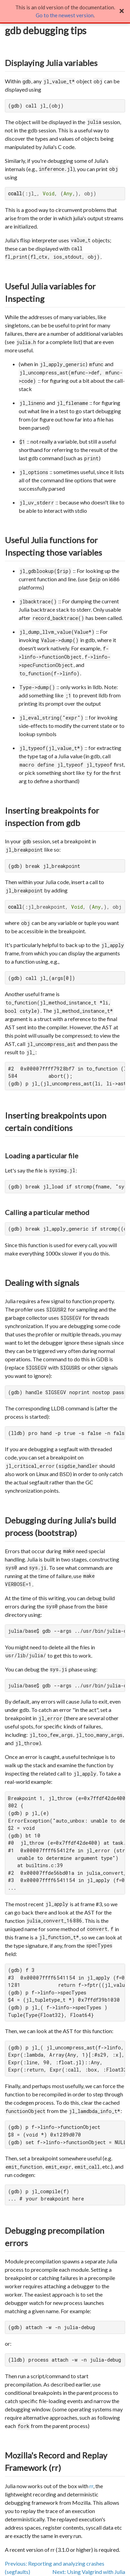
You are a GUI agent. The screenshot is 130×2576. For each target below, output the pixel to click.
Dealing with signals (42, 1283)
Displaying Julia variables (51, 63)
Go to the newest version (65, 15)
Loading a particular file (41, 1155)
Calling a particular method (47, 1212)
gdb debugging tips (45, 30)
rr (91, 2486)
